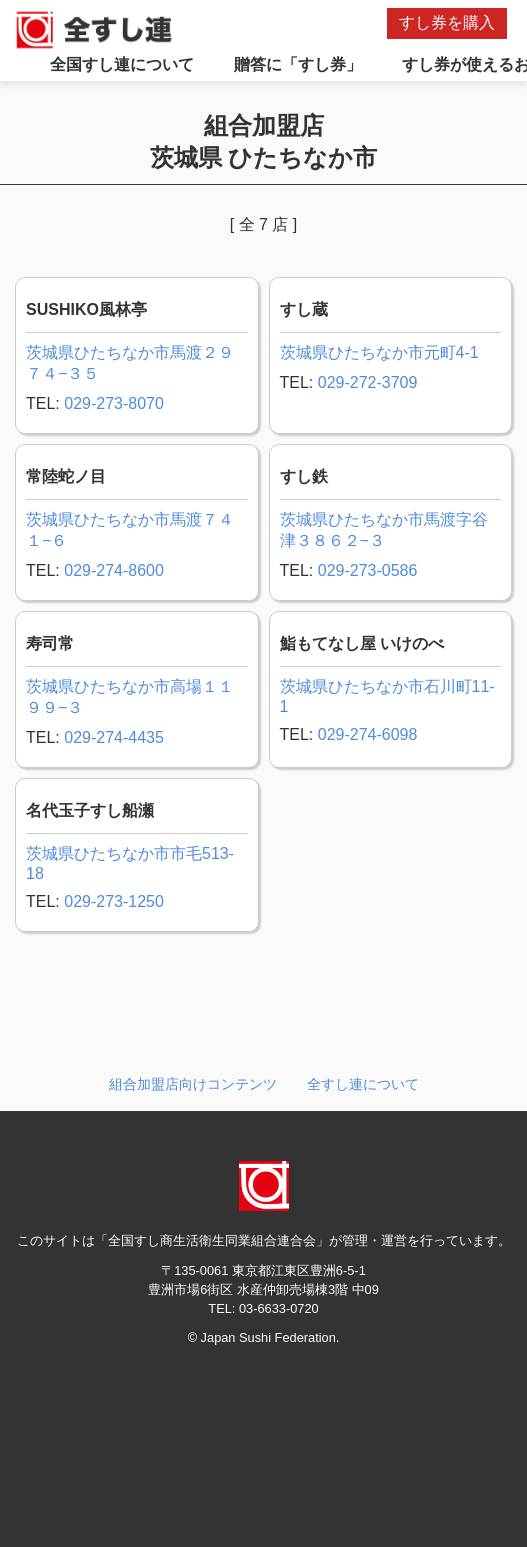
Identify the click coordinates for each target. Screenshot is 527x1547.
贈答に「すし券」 (298, 64)
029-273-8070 (114, 403)
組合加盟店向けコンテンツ (193, 1084)
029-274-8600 (114, 570)
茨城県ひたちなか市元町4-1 (379, 352)
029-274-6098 (368, 734)
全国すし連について (122, 64)
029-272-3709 (368, 382)
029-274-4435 (114, 737)
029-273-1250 (114, 901)
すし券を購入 (447, 22)
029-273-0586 (368, 570)
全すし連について (363, 1084)
